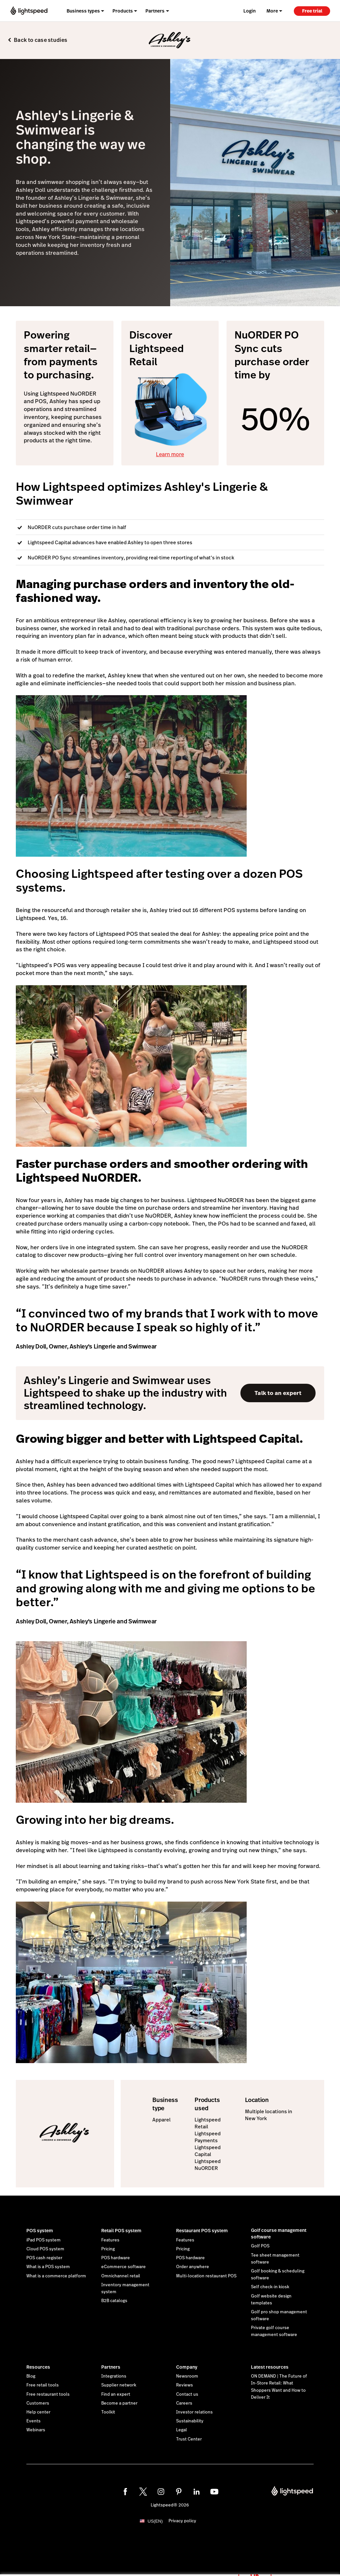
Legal (181, 2430)
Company (186, 2367)
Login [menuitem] (249, 11)
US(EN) (155, 2521)
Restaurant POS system (202, 2230)
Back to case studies (40, 40)
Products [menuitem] (122, 11)
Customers (37, 2403)
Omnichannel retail (120, 2276)
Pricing (108, 2249)
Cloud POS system (45, 2249)
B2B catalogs (114, 2301)
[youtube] (214, 2491)
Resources (38, 2367)
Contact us (187, 2394)
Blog (30, 2376)
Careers (184, 2403)
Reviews (184, 2385)
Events (33, 2421)
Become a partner (119, 2403)
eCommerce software (123, 2267)
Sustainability (189, 2421)
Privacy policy (182, 2521)
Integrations (113, 2376)
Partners (110, 2367)
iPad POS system (43, 2240)
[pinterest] (178, 2491)
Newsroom (187, 2376)
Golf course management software (278, 2233)
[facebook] (125, 2491)
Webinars (35, 2430)
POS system (39, 2230)
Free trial (312, 11)
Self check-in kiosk (270, 2287)
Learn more (170, 454)
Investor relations (194, 2412)
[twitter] (143, 2491)
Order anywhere (192, 2267)
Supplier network (118, 2385)
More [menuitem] (272, 11)
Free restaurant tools (48, 2394)
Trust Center (189, 2439)
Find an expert (115, 2394)
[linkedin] (196, 2491)
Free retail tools (42, 2385)
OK (255, 2567)
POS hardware (115, 2258)
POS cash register (44, 2258)
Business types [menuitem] (83, 11)
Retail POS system (121, 2230)
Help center (38, 2412)
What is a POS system (48, 2267)
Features (110, 2240)
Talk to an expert (278, 1393)
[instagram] (161, 2491)
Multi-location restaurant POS (206, 2276)
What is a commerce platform (56, 2276)
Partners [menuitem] (155, 11)
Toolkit (108, 2412)
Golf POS (260, 2246)
